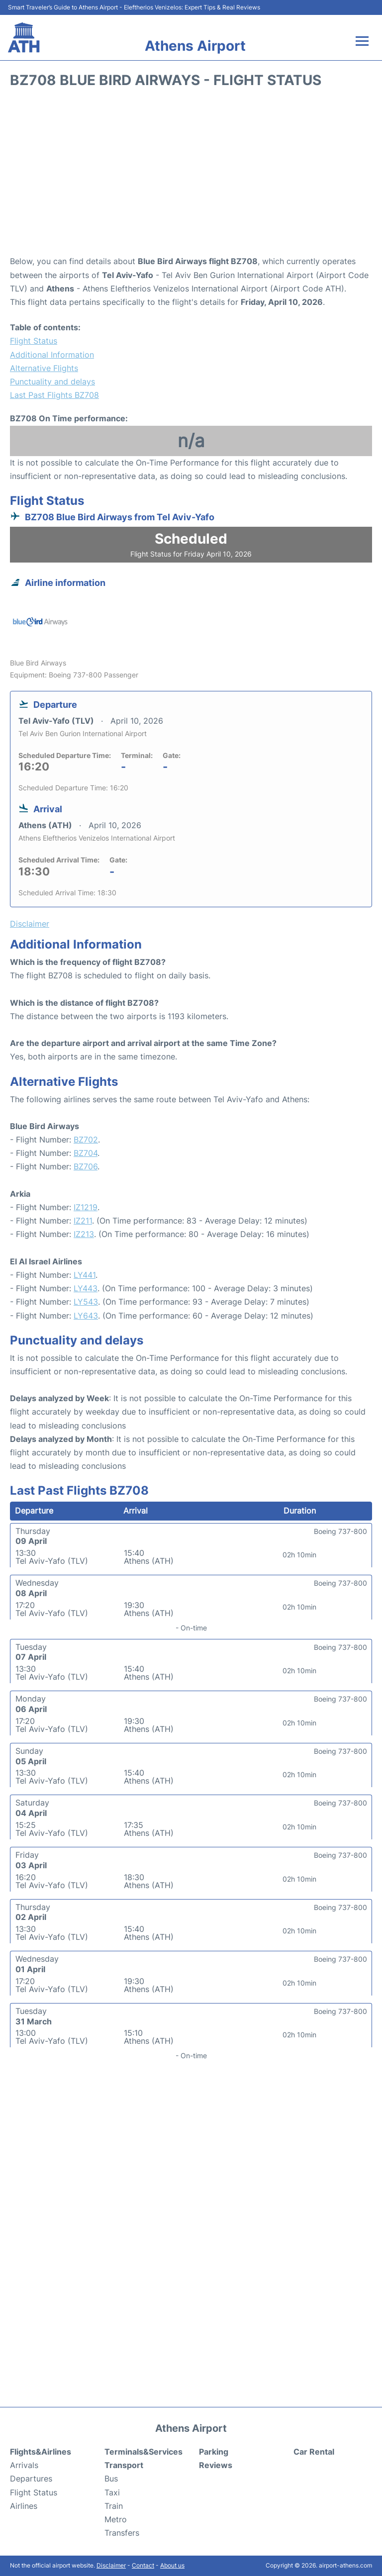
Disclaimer (111, 2565)
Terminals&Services (143, 2452)
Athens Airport (195, 46)
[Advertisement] (191, 175)
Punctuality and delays (52, 381)
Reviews (215, 2465)
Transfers (121, 2533)
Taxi (112, 2492)
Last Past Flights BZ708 (54, 395)
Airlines (23, 2506)
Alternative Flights (44, 368)
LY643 (86, 1316)
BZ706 (85, 1166)
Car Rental (313, 2452)
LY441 (85, 1275)
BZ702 (86, 1140)
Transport (123, 2465)
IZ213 (84, 1234)
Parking (213, 2452)
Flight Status (33, 341)
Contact (143, 2565)
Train (113, 2506)
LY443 (85, 1288)
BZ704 (85, 1153)
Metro (115, 2519)
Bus (111, 2478)
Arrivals (24, 2465)
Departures (31, 2478)
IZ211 (83, 1221)
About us (172, 2565)
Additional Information (52, 355)
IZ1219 (85, 1207)
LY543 (86, 1302)
